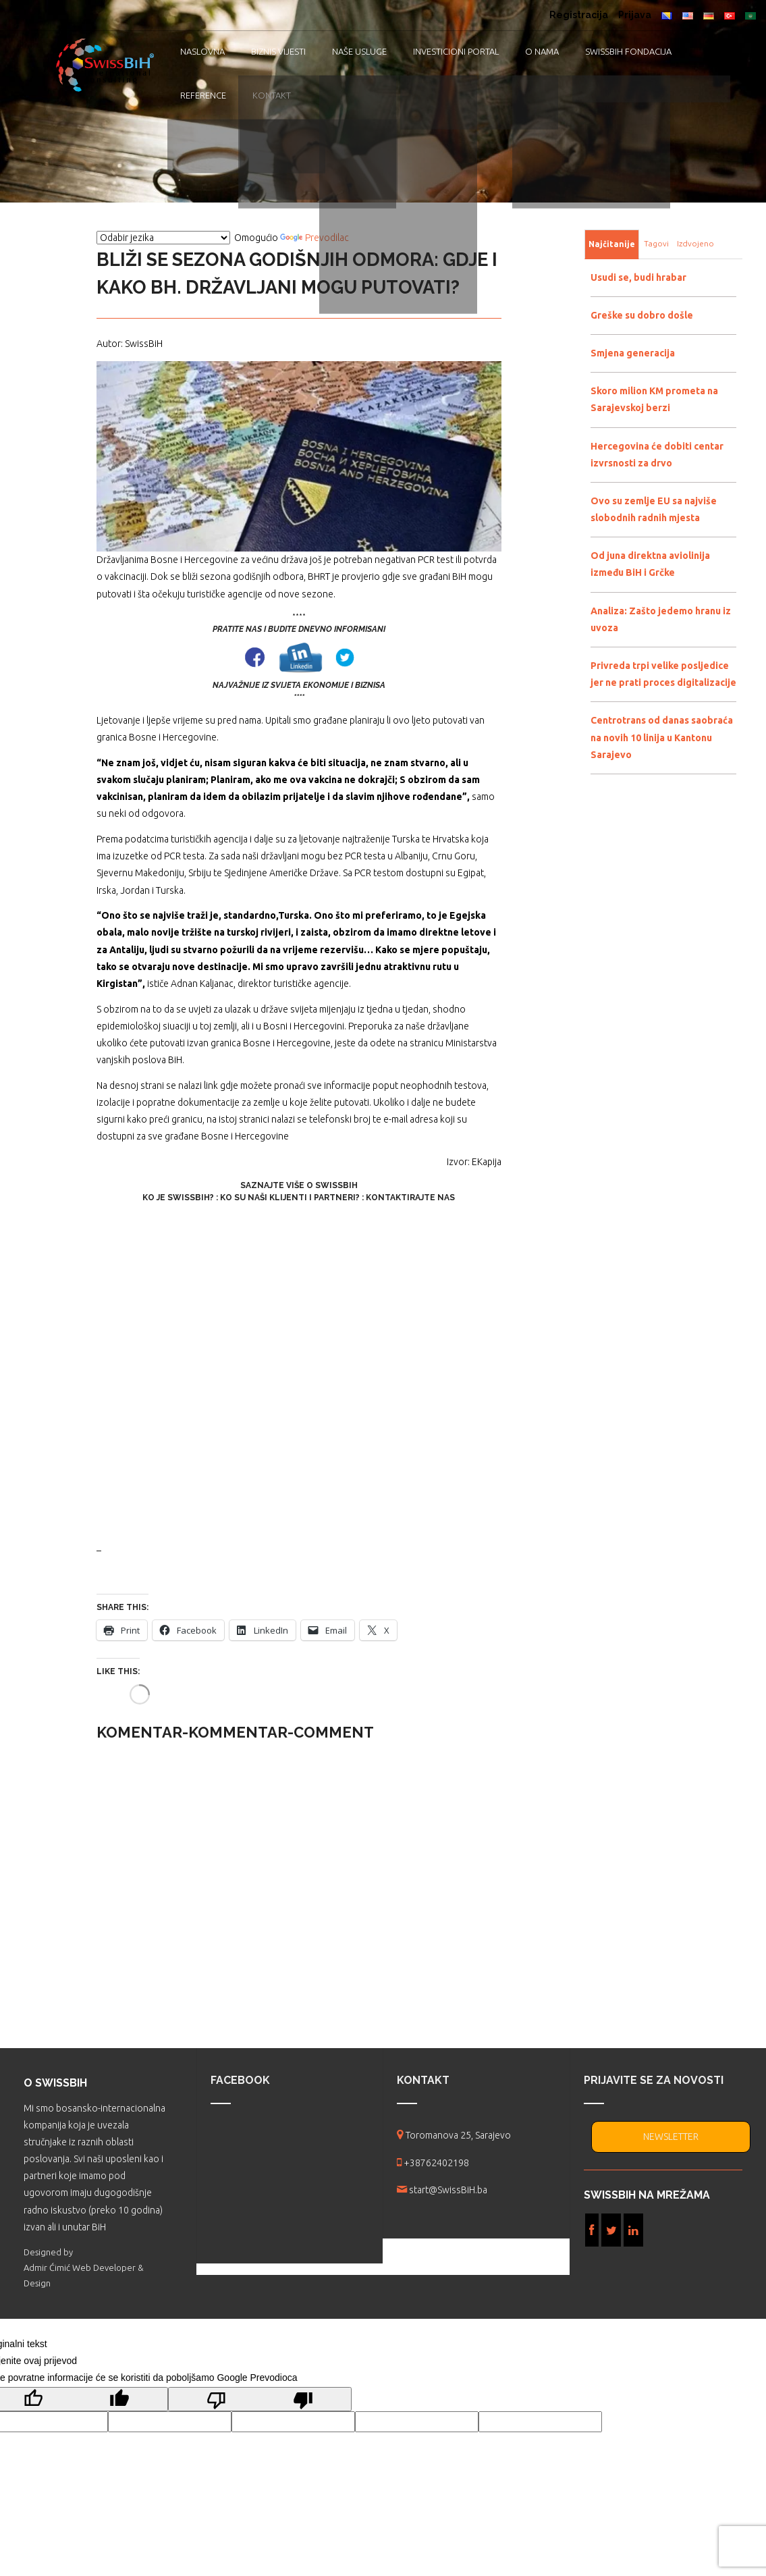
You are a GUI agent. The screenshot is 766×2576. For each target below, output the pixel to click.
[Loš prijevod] (260, 2399)
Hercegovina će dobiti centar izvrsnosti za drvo (657, 454)
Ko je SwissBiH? (178, 1197)
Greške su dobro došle (642, 315)
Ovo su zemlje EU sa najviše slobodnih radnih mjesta (654, 509)
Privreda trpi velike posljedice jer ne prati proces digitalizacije (663, 674)
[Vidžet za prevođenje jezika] (163, 237)
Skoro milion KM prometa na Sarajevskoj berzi (654, 399)
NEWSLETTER (671, 2136)
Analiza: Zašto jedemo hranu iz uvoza (661, 619)
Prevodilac (314, 237)
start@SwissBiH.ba (448, 2189)
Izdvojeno (695, 243)
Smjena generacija (633, 353)
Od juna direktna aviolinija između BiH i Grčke (650, 564)
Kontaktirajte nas (410, 1197)
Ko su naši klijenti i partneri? (290, 1197)
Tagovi (656, 243)
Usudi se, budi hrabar (638, 277)
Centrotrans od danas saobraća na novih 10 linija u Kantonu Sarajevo (662, 737)
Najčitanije (612, 244)
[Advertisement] (299, 1373)
